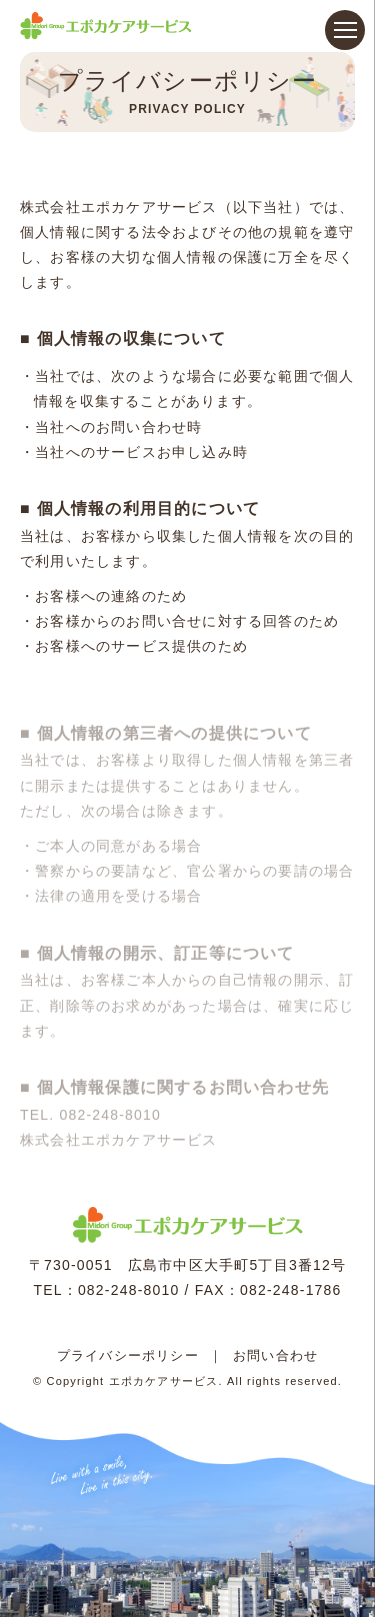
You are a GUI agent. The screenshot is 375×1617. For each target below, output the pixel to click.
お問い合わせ (275, 1355)
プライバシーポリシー (128, 1355)
